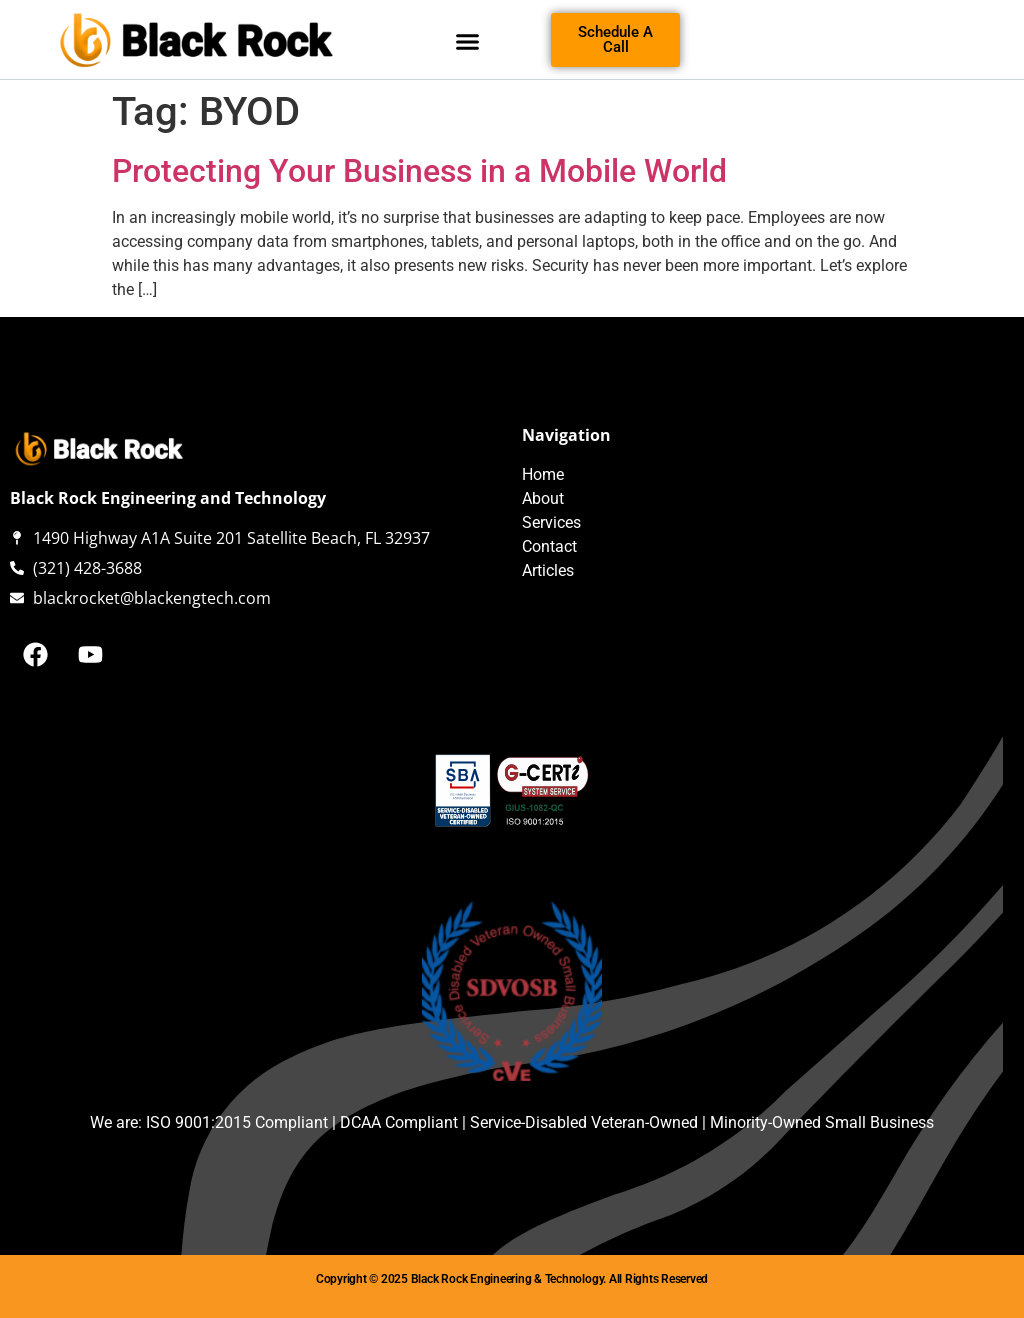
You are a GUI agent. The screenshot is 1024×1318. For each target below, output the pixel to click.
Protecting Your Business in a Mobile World (419, 171)
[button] (468, 42)
